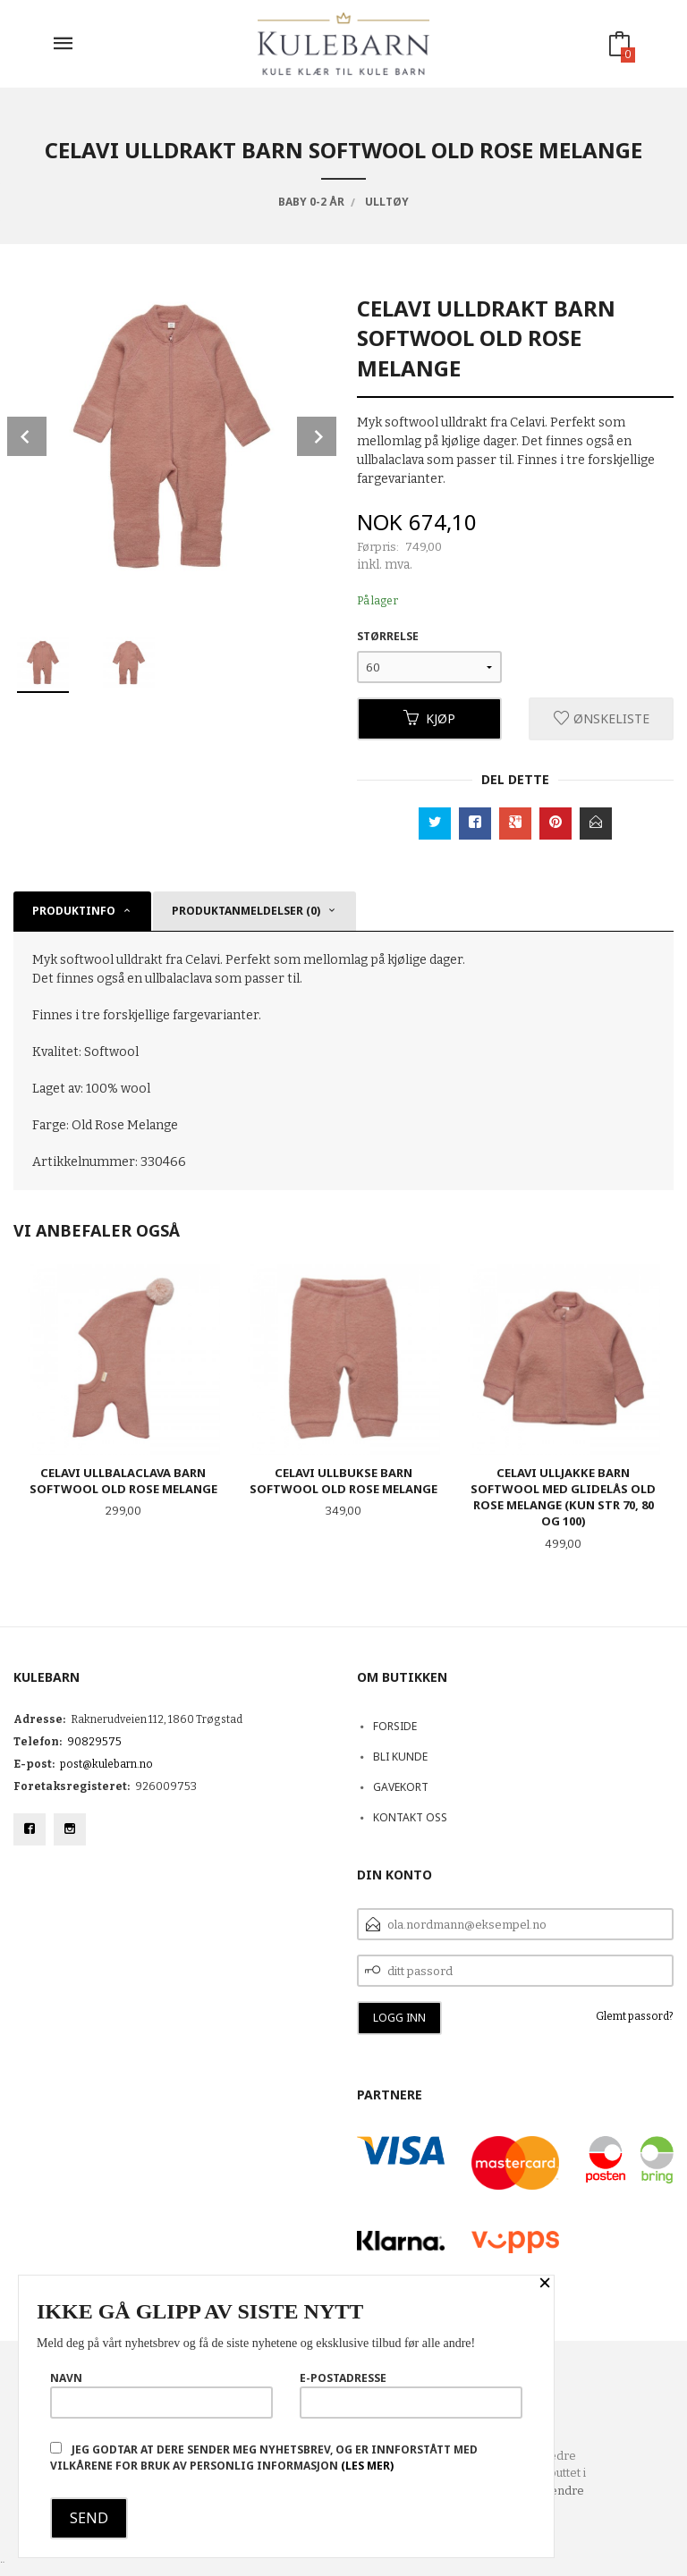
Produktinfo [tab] (73, 910)
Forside (395, 1726)
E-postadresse (411, 2394)
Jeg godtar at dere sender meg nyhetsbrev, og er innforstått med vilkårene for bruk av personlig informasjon (264, 2457)
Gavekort (400, 1787)
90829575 (94, 1742)
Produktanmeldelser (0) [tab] (246, 910)
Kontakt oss (410, 1817)
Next (316, 436)
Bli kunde (400, 1756)
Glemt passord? (635, 2016)
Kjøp (429, 718)
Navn (161, 2394)
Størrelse (388, 636)
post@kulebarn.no (106, 1764)
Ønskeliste (601, 718)
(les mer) (367, 2465)
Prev (27, 436)
